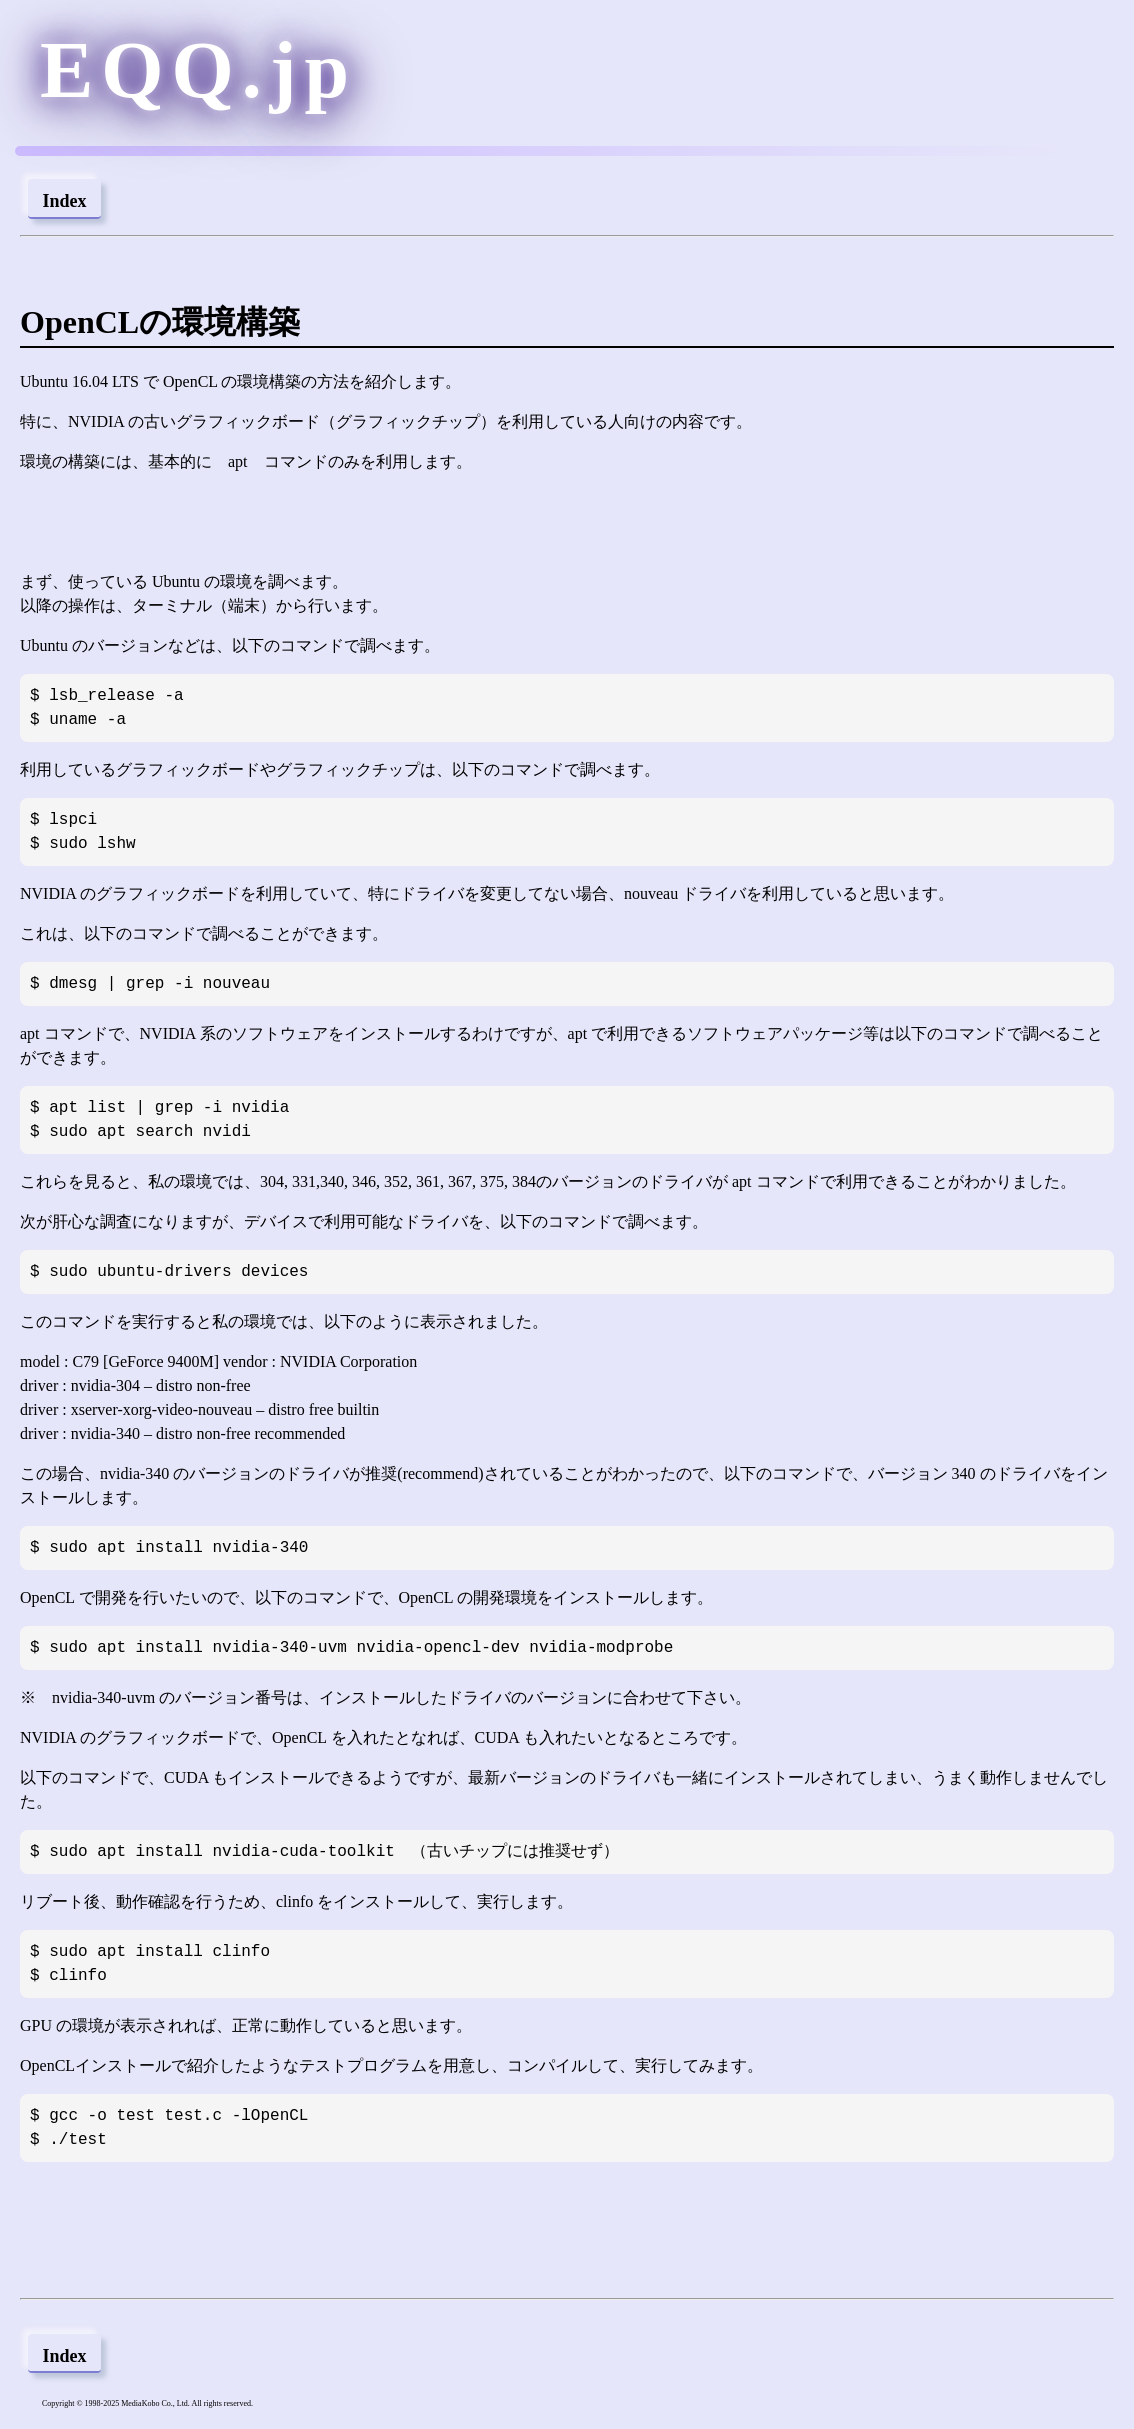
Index (64, 201)
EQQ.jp (198, 70)
